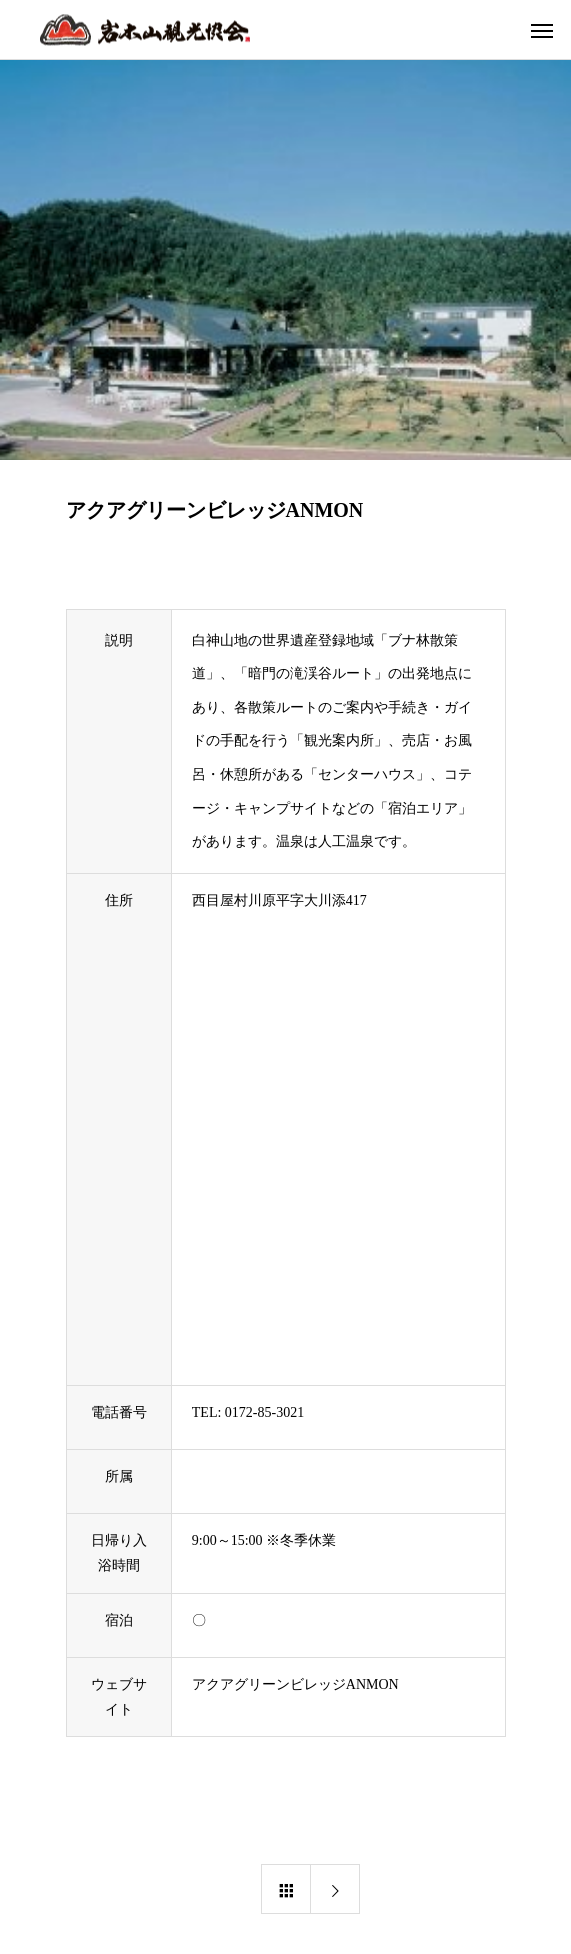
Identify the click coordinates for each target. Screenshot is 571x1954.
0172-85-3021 (264, 1412)
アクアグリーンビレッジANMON (295, 1684)
